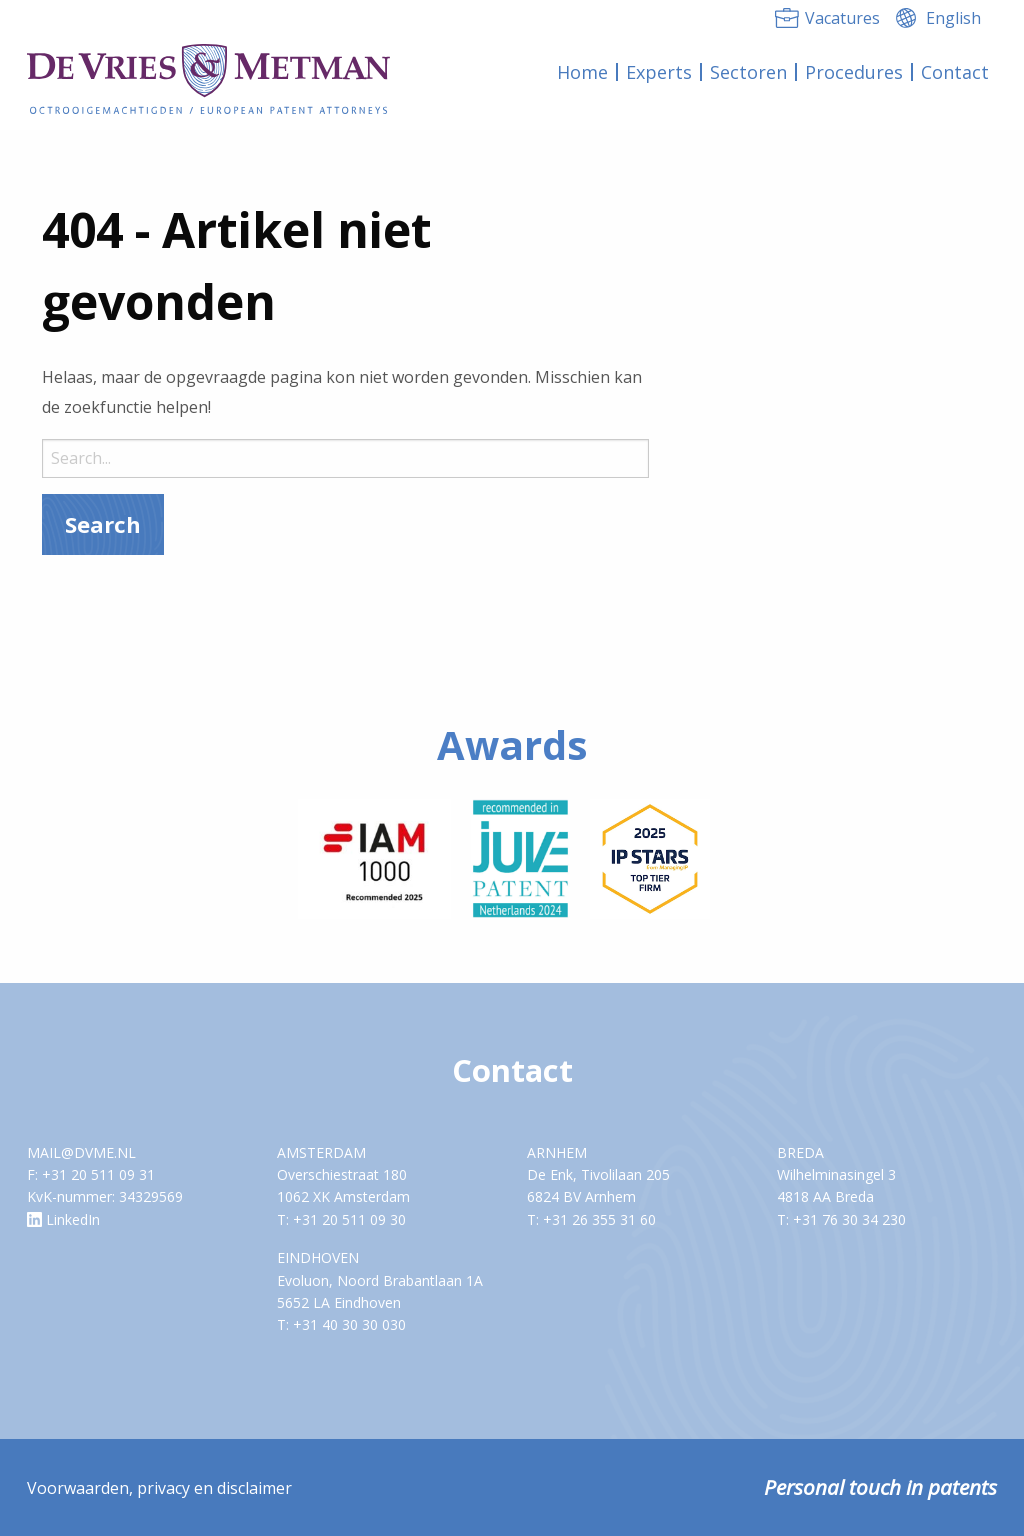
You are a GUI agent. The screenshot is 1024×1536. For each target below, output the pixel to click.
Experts (659, 72)
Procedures (854, 72)
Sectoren (748, 72)
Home (582, 72)
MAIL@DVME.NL (81, 1152)
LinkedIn (63, 1219)
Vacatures (842, 18)
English (953, 18)
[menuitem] (583, 72)
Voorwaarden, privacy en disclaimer (159, 1488)
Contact (955, 72)
